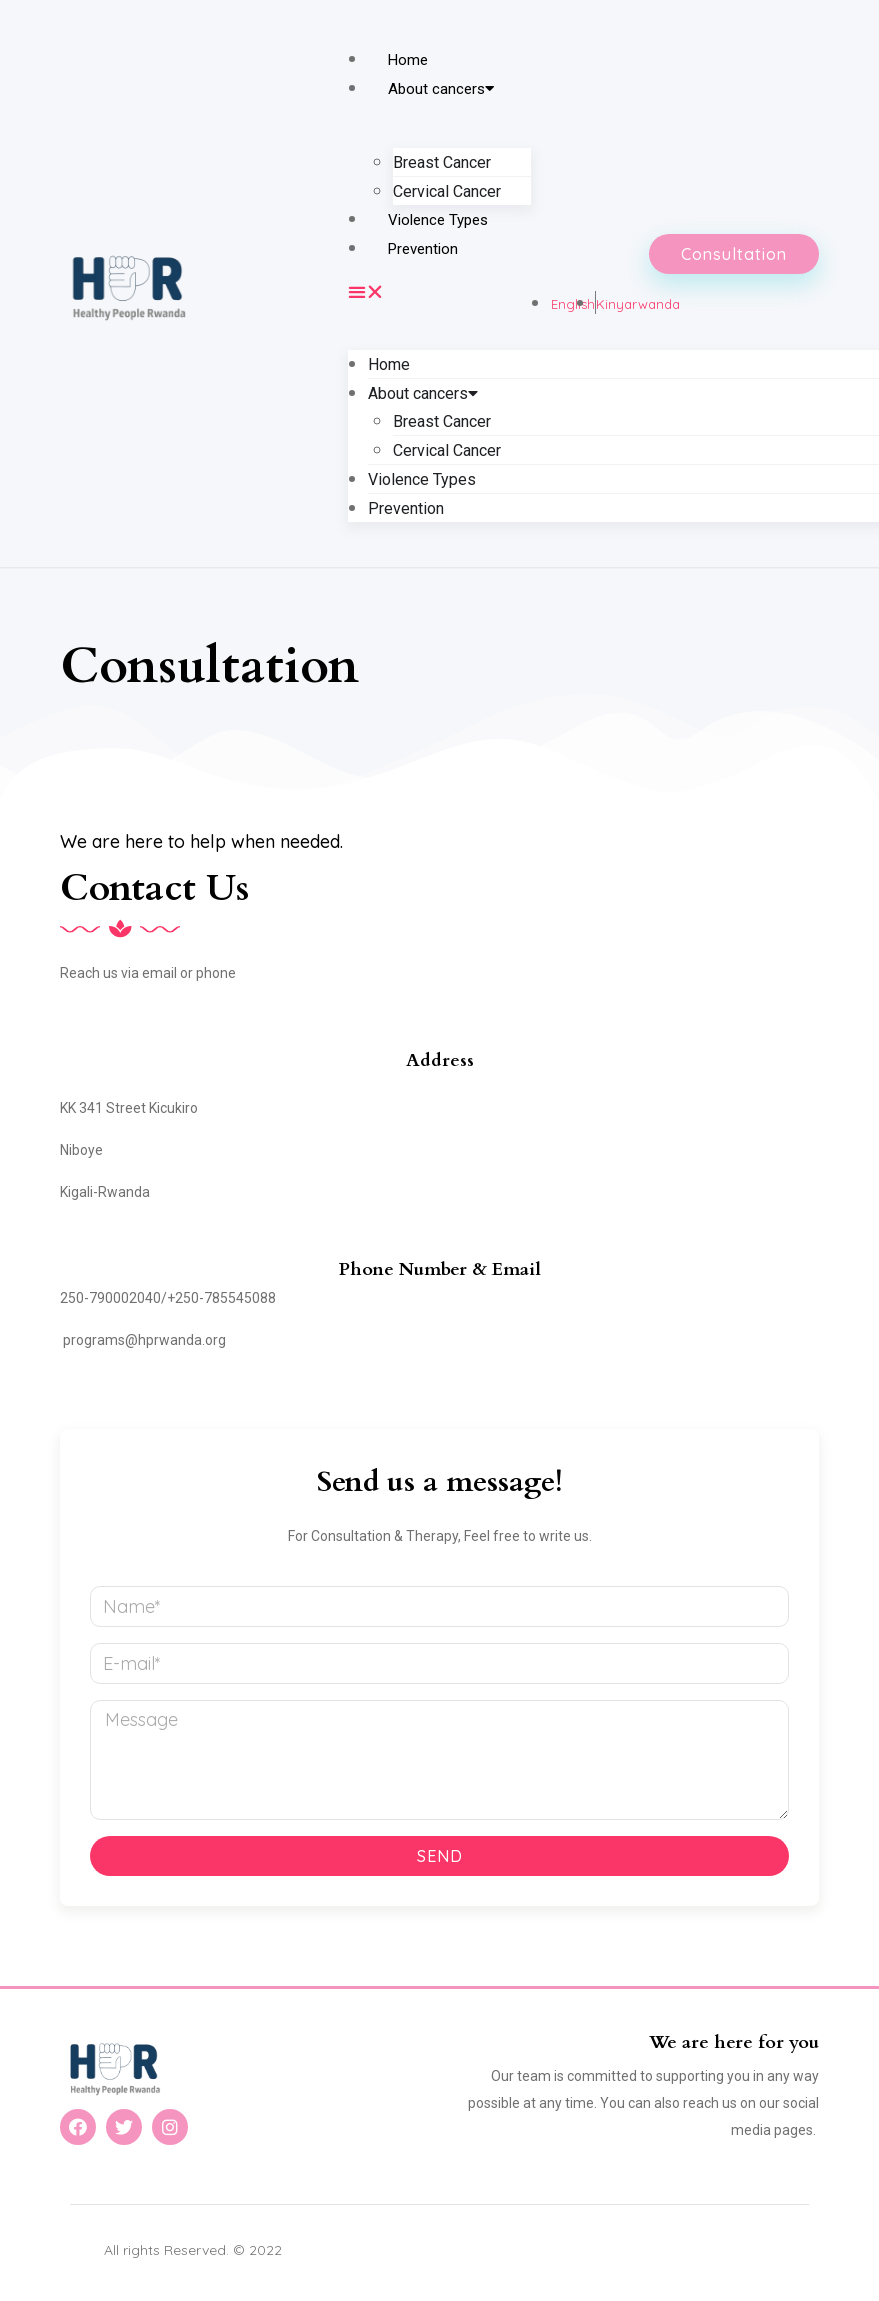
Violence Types (438, 220)
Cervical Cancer (447, 191)
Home (408, 60)
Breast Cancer (442, 162)
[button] (439, 291)
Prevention (423, 249)
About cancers (441, 89)
